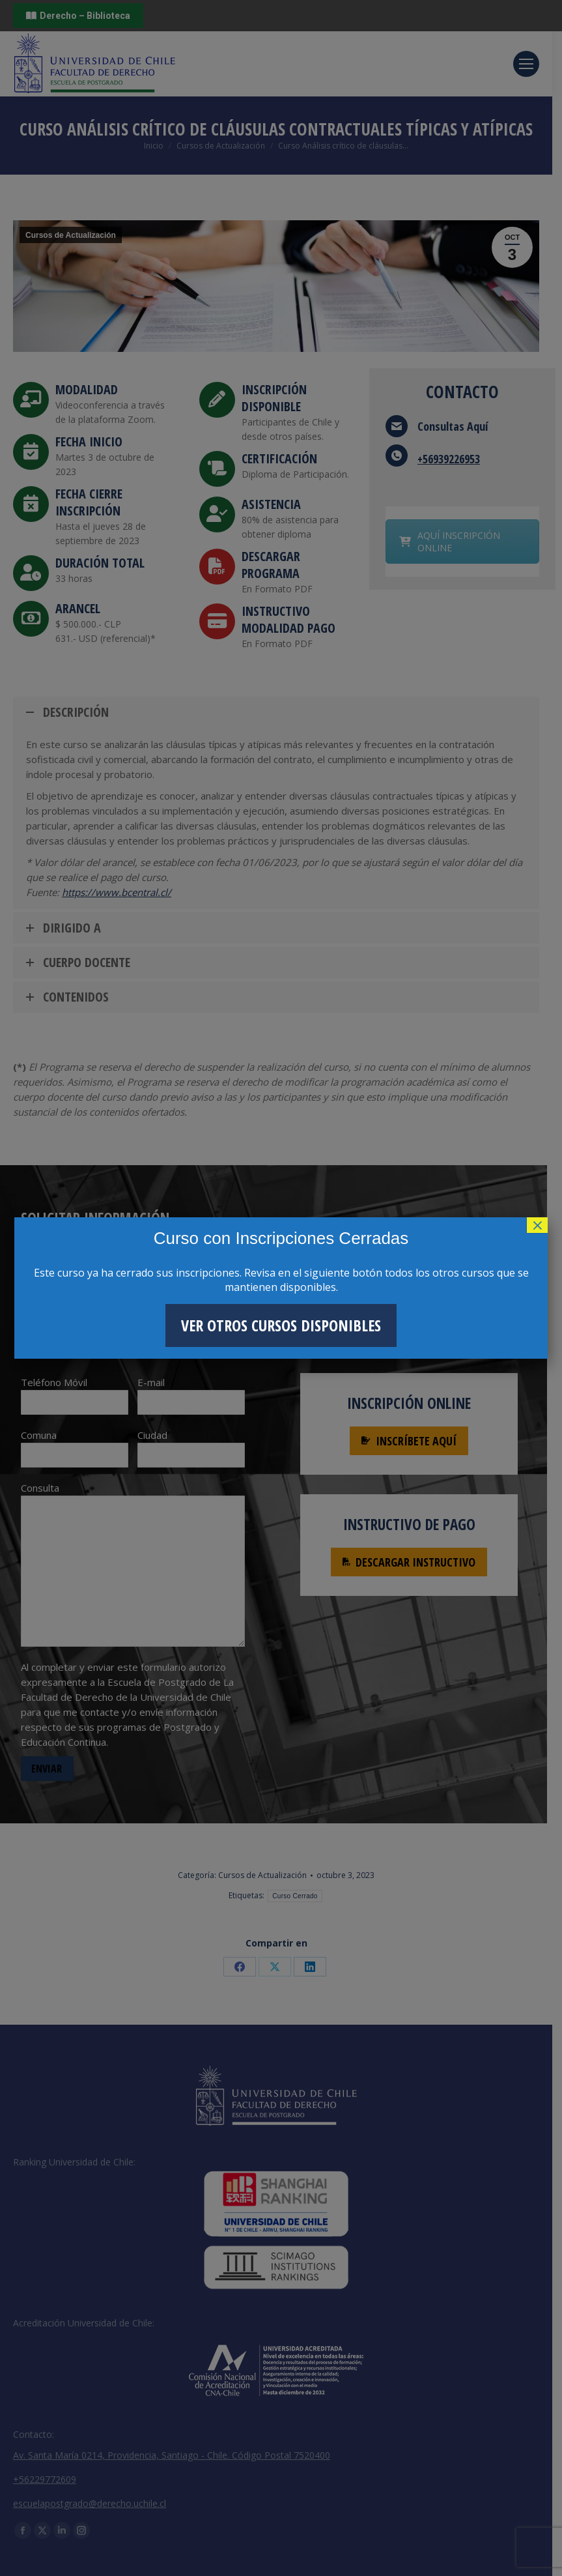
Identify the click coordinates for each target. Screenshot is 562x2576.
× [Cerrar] (537, 1225)
